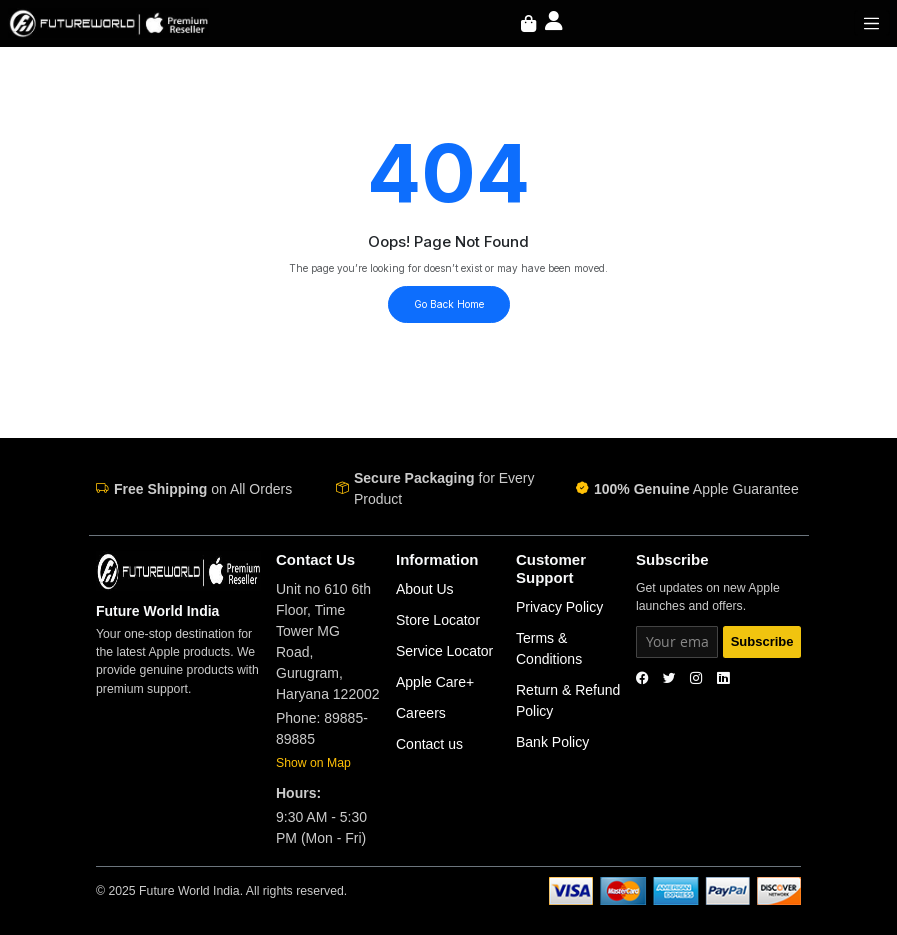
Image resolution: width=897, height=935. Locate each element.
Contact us (429, 744)
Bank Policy (552, 742)
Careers (421, 713)
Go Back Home (449, 304)
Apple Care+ (435, 682)
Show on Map (313, 763)
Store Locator (438, 620)
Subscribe (762, 641)
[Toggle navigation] (872, 23)
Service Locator (444, 651)
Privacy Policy (559, 607)
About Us (425, 589)
